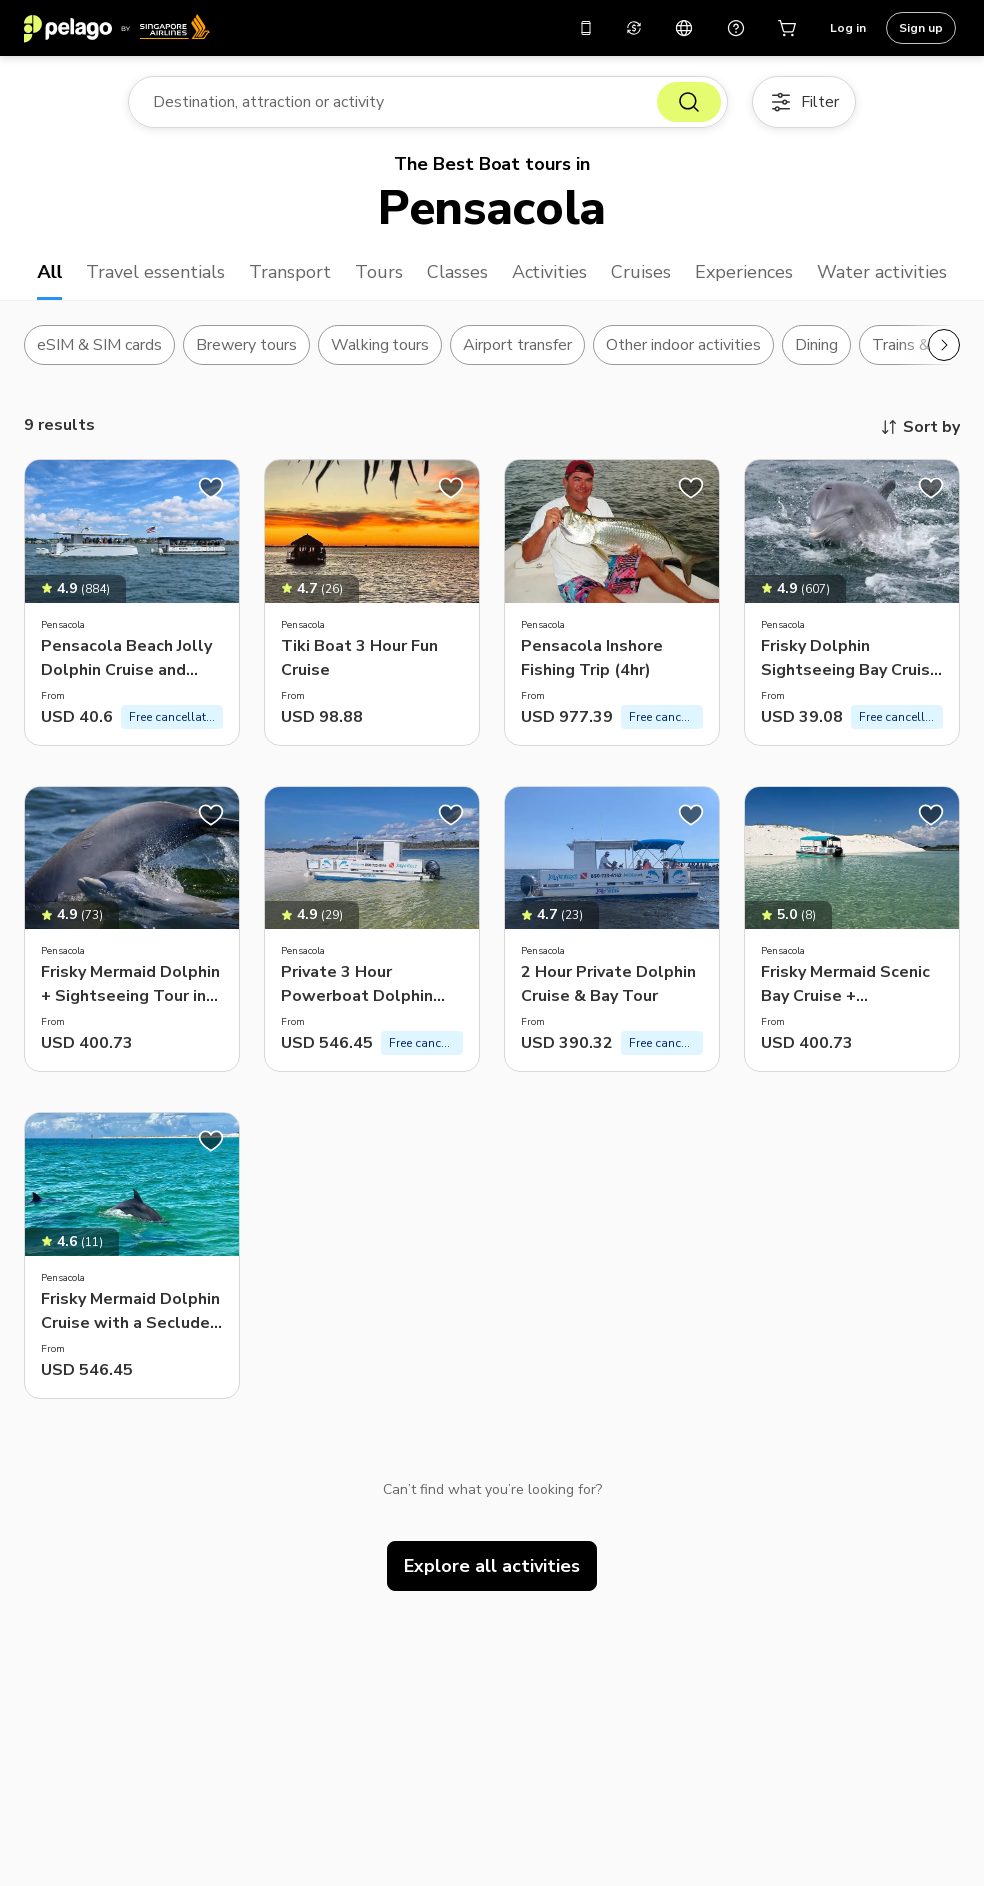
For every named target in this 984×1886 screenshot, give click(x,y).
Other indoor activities (683, 345)
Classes (457, 272)
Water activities (882, 272)
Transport (290, 272)
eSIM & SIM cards (99, 345)
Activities (550, 272)
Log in (848, 28)
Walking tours (380, 345)
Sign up (921, 28)
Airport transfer (517, 345)
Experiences (744, 272)
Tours (379, 272)
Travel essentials (155, 272)
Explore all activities (492, 1566)
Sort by (919, 427)
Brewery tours (246, 345)
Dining (816, 345)
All (49, 272)
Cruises (641, 272)
